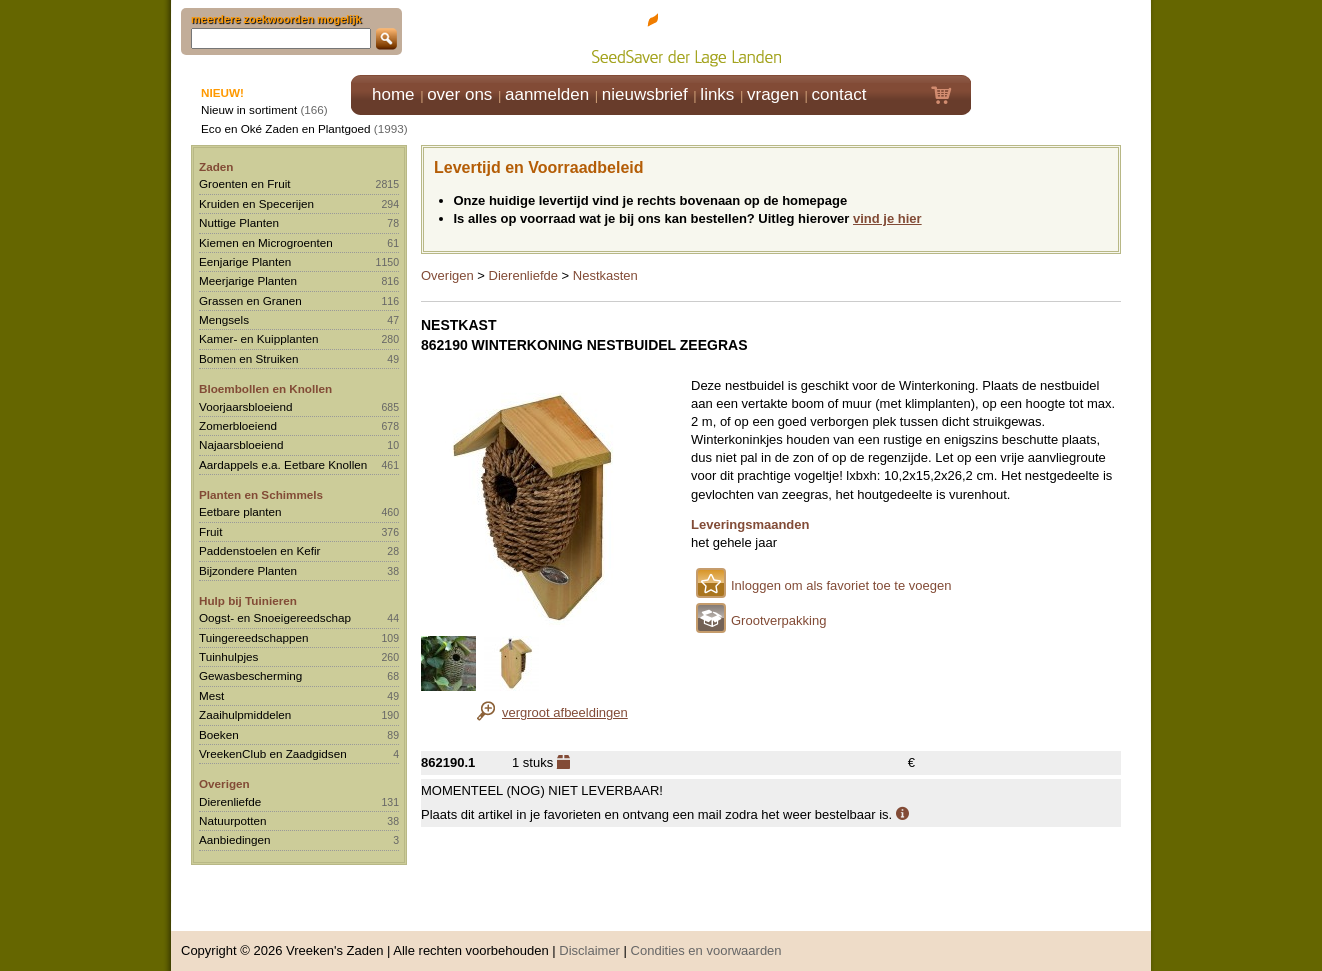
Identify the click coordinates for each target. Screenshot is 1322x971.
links (717, 94)
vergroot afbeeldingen (565, 712)
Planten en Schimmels (261, 494)
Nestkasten (605, 275)
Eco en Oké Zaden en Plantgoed (286, 128)
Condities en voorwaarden (706, 940)
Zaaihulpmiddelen (245, 714)
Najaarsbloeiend (241, 444)
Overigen (224, 783)
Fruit (210, 531)
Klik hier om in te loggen (1061, 36)
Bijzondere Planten (248, 570)
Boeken (219, 734)
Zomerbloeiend (238, 425)
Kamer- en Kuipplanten (259, 338)
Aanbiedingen (235, 839)
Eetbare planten (240, 511)
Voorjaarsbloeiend (246, 406)
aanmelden (547, 94)
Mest (211, 695)
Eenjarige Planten (245, 261)
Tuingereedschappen (253, 637)
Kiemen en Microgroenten (266, 242)
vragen (773, 94)
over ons (459, 94)
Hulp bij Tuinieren (248, 600)
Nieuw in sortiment (249, 109)
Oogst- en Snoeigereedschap (275, 617)
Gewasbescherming (250, 675)
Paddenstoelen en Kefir (260, 550)
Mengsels (224, 319)
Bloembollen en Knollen (265, 388)
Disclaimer (589, 940)
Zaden (216, 166)
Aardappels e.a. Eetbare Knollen (283, 464)
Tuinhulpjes (228, 656)
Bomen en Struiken (248, 358)
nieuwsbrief (645, 94)
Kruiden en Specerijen (256, 203)
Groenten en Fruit (245, 183)
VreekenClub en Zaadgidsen (273, 753)
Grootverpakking (778, 620)
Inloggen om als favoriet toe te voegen (841, 585)
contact (839, 94)
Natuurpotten (233, 820)
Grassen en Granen (250, 300)
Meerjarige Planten (248, 280)
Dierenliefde (230, 801)
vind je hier (887, 218)
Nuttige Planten (239, 222)
